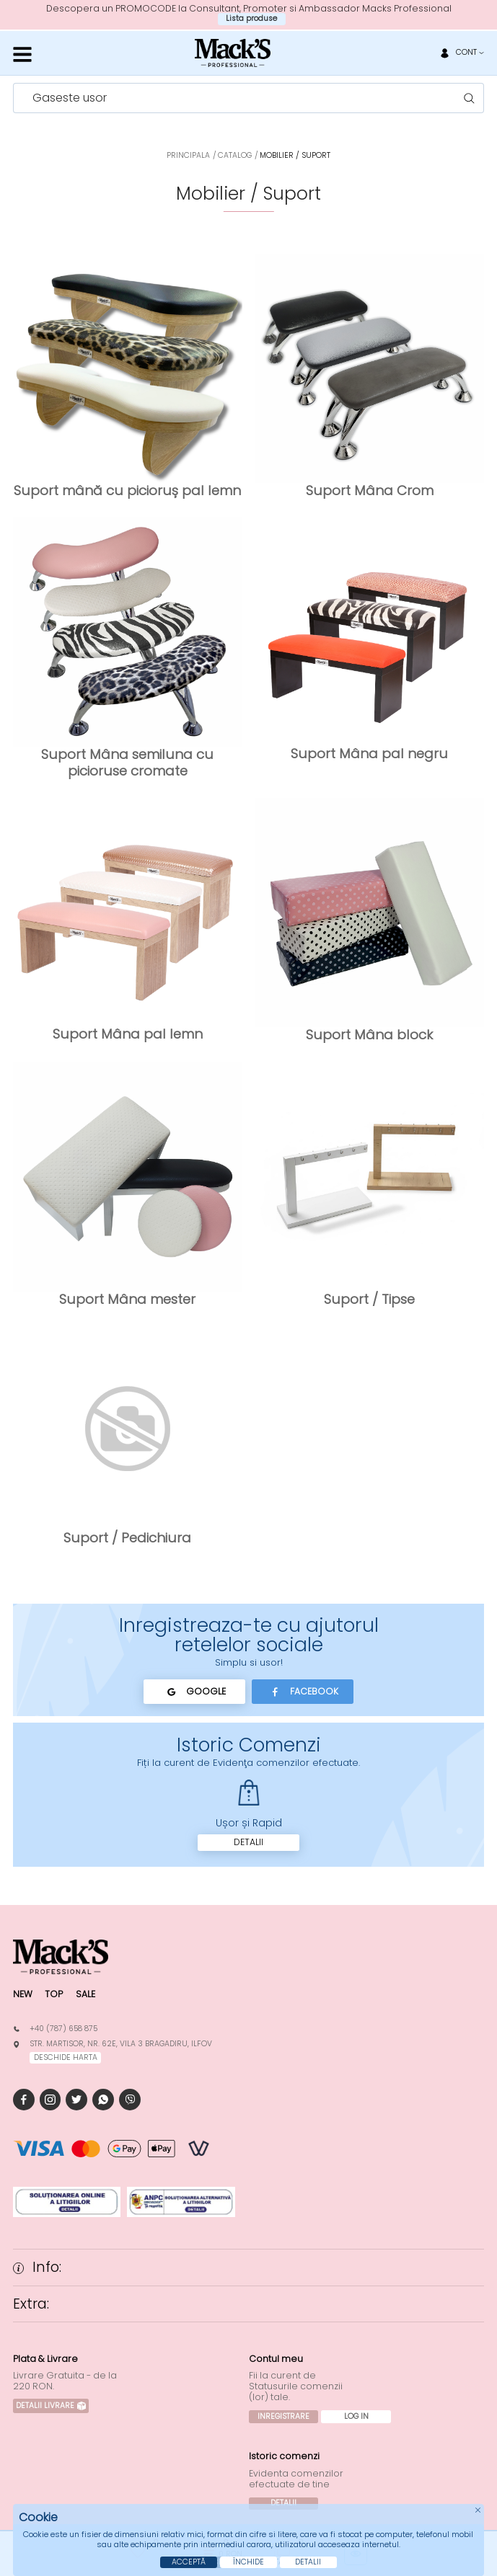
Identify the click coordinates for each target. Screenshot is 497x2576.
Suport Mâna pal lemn (128, 1034)
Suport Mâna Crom (370, 490)
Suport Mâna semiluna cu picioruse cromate (127, 762)
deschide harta (65, 2057)
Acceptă (189, 2562)
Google (194, 1692)
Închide (248, 2562)
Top (54, 1994)
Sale (85, 1994)
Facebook (302, 1692)
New (22, 1994)
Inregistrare (283, 2416)
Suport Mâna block (369, 1035)
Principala (188, 155)
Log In (356, 2416)
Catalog (235, 155)
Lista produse (251, 18)
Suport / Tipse (369, 1299)
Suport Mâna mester (127, 1299)
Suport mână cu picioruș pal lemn (127, 490)
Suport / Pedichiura (127, 1538)
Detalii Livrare (51, 2405)
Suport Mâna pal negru (369, 754)
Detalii (248, 1842)
